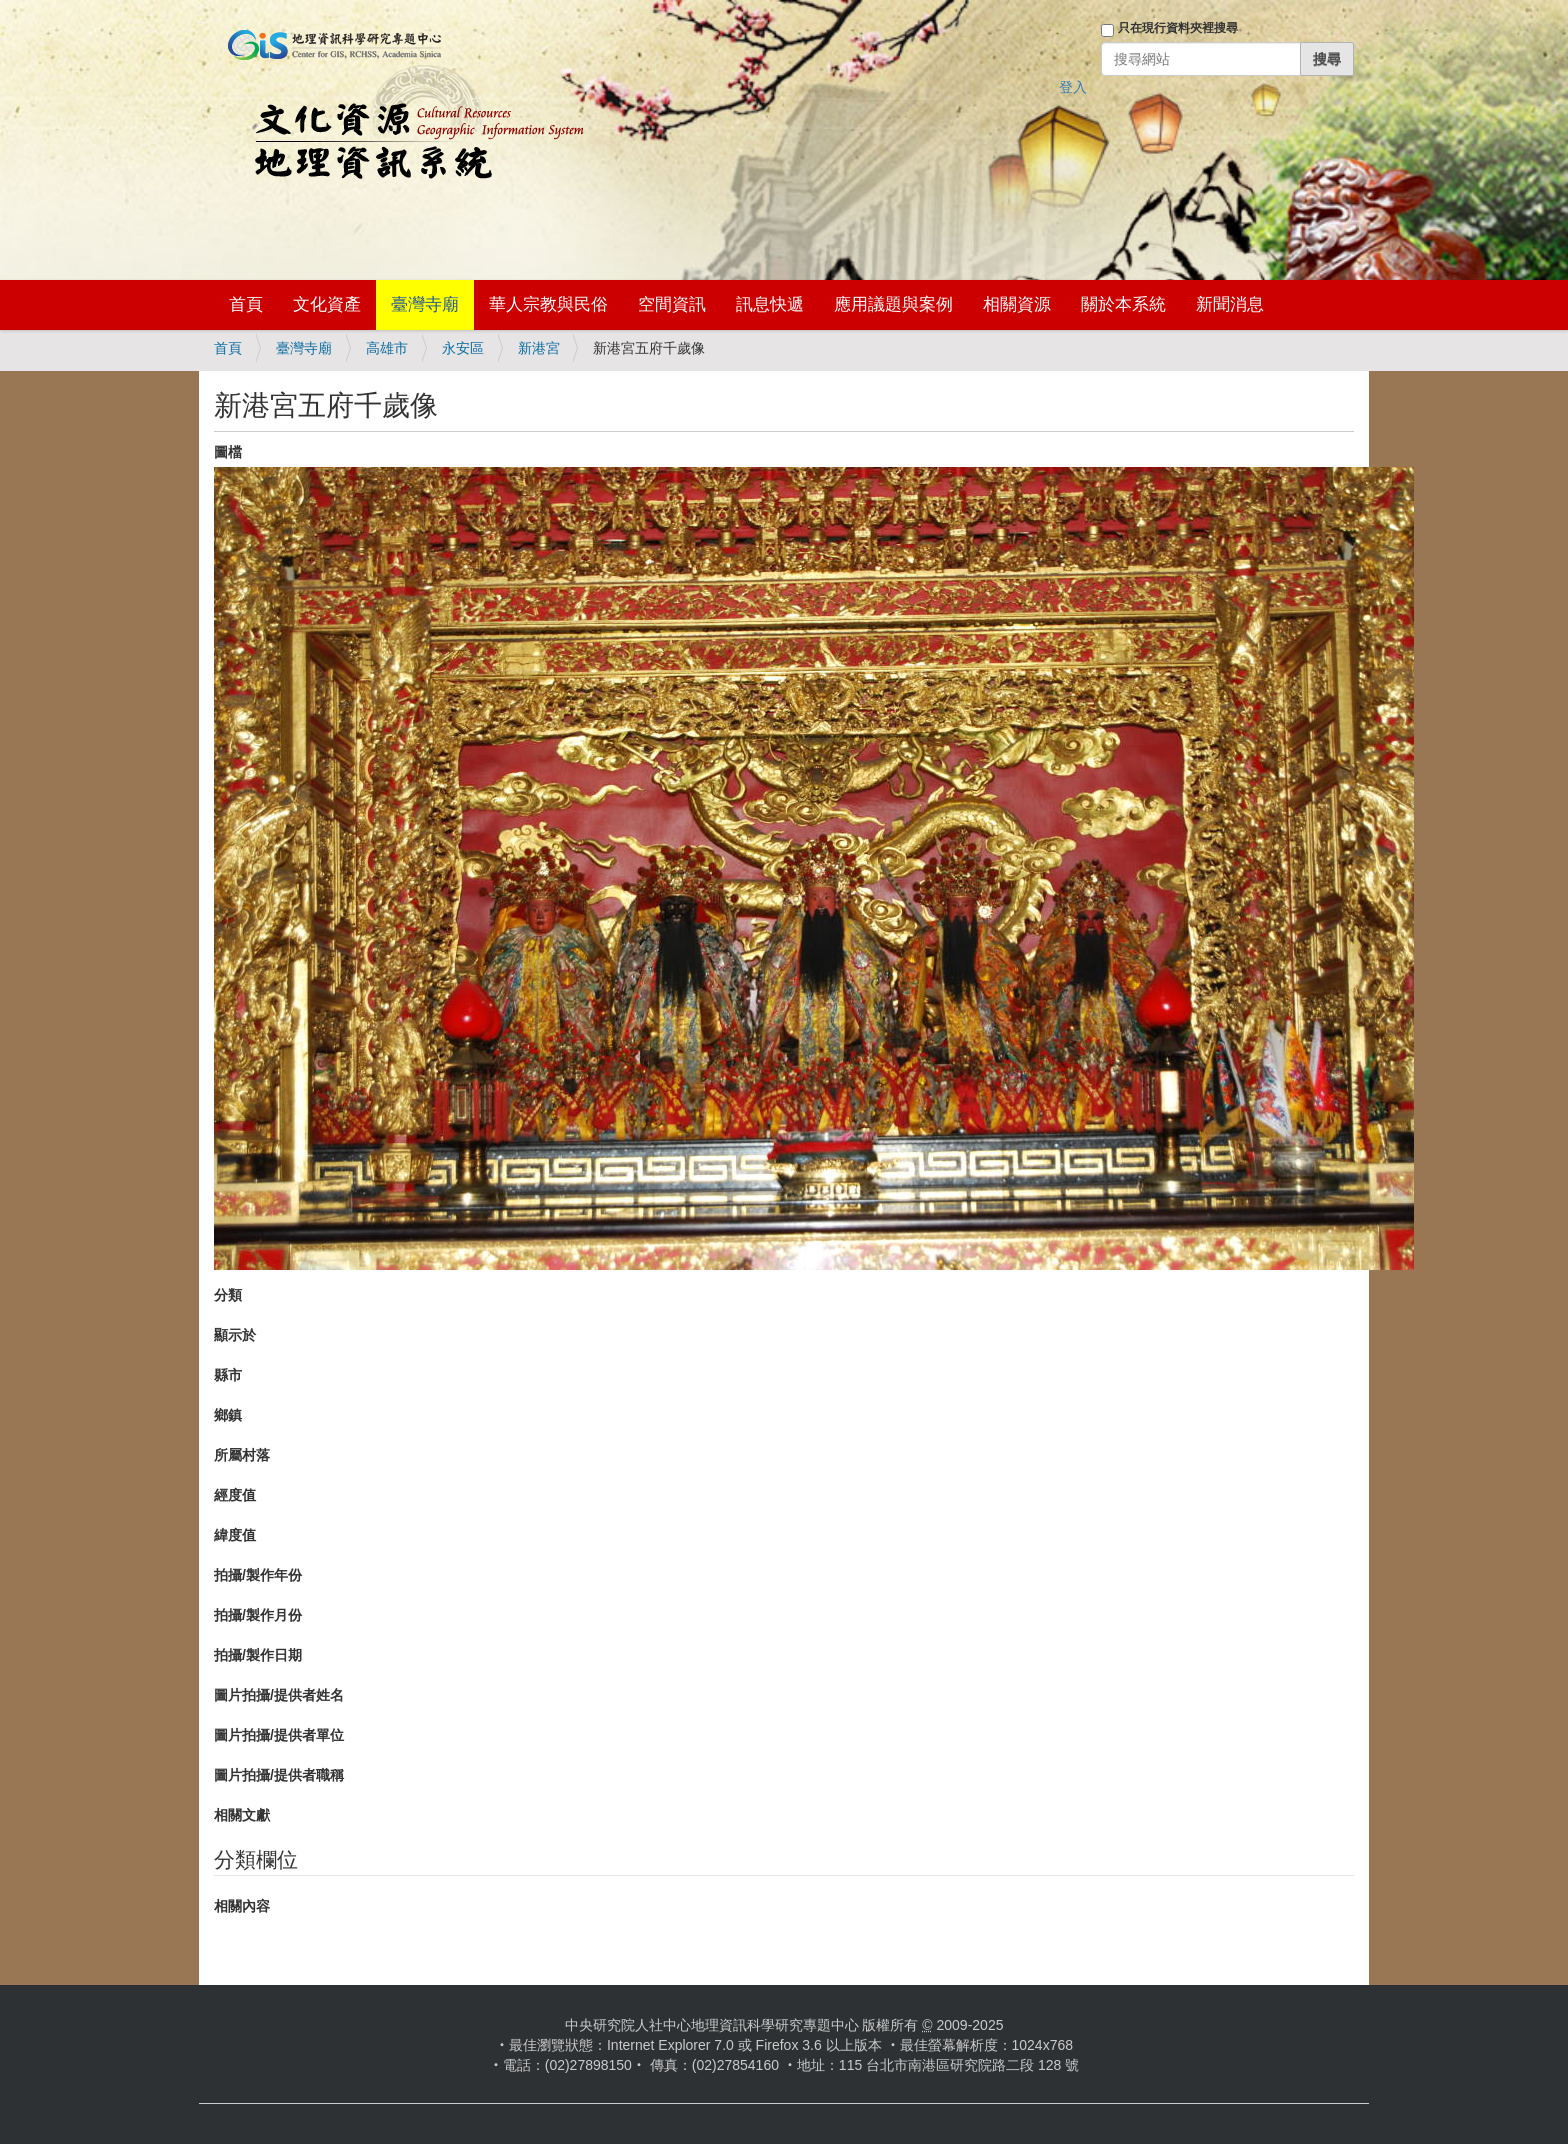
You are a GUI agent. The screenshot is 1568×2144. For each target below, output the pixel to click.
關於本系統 (1123, 304)
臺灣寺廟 (425, 304)
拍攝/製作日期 (258, 1655)
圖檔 (228, 452)
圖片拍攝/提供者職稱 (279, 1775)
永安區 (463, 348)
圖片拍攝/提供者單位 (279, 1735)
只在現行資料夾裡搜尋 (1178, 28)
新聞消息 (1230, 304)
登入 (1073, 87)
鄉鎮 (228, 1415)
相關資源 (1017, 304)
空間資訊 (672, 304)
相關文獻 (242, 1815)
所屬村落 (242, 1455)
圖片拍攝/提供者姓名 (279, 1695)
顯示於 (235, 1335)
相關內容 (242, 1906)
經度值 (235, 1495)
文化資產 (327, 304)
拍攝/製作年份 (258, 1575)
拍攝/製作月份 (258, 1615)
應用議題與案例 (893, 304)
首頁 (246, 304)
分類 (228, 1295)
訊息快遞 (770, 304)
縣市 (228, 1375)
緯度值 (235, 1535)
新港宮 (539, 348)
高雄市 (387, 348)
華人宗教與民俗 (548, 304)
